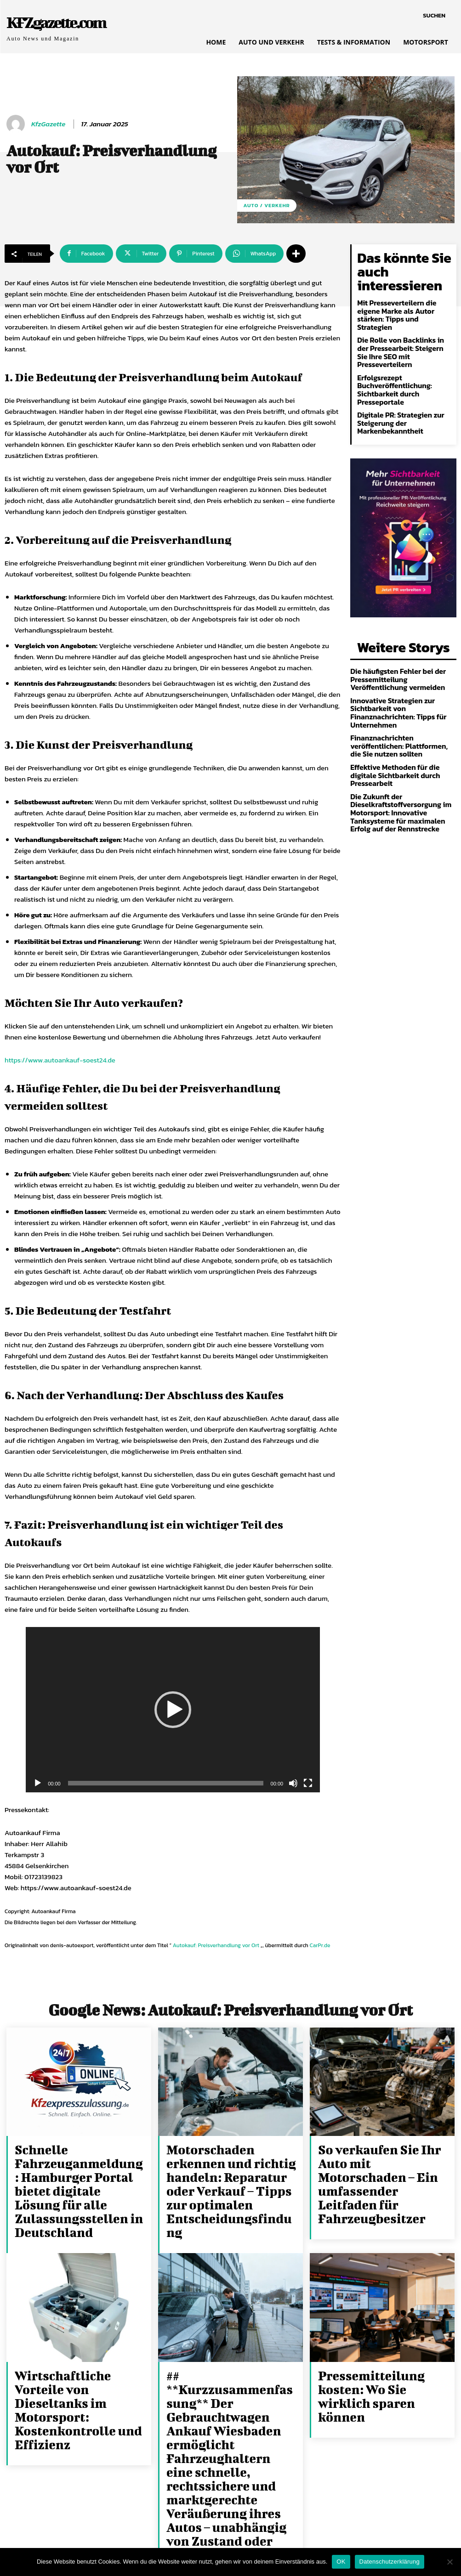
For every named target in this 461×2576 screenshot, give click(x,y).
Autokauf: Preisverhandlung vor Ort (216, 1945)
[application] (173, 1709)
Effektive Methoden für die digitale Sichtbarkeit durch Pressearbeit (401, 707)
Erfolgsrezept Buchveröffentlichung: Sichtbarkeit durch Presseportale (389, 347)
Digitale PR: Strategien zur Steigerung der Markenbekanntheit (395, 378)
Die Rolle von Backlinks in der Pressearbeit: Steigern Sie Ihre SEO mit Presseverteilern (400, 316)
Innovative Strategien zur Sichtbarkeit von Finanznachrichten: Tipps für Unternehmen (392, 659)
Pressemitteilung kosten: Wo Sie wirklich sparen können (382, 2343)
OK (340, 2561)
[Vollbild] (308, 1783)
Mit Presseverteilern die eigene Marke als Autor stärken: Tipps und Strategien (402, 289)
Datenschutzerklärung (389, 2561)
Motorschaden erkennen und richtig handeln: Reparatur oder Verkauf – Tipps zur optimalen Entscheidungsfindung (230, 2167)
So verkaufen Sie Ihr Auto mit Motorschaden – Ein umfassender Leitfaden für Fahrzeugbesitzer (383, 2162)
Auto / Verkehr (266, 205)
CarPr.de (320, 1945)
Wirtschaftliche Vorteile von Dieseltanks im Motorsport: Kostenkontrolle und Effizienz (78, 2353)
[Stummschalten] (293, 1783)
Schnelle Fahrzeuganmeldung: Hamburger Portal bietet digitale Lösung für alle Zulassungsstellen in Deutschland (70, 2172)
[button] (434, 15)
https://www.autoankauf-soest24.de (60, 1060)
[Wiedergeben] (37, 1783)
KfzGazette (48, 124)
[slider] (165, 1783)
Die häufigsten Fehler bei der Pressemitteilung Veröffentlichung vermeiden (400, 629)
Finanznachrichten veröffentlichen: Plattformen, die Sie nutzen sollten (402, 687)
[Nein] (449, 2561)
